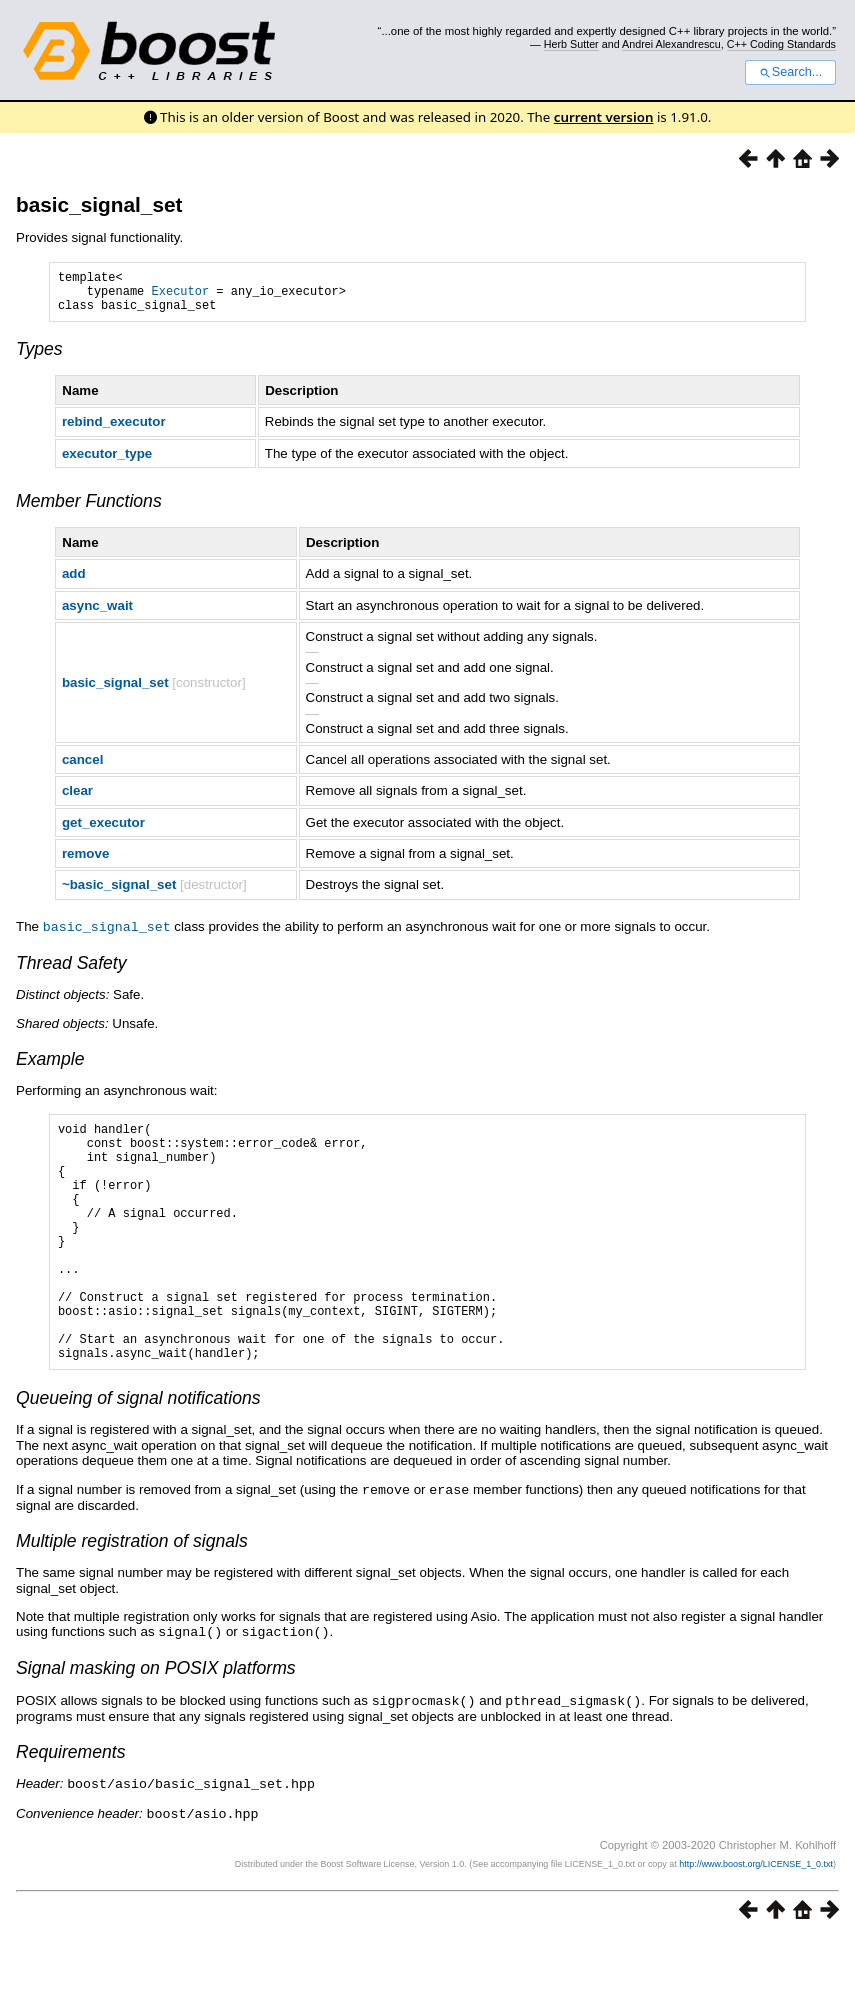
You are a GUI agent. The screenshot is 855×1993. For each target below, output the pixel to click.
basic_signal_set (99, 204)
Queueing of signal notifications (138, 1457)
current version (604, 117)
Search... (790, 72)
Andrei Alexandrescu (671, 44)
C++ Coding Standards (781, 44)
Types (39, 358)
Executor (181, 296)
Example (50, 1067)
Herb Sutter (571, 44)
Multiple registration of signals (132, 1599)
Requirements (71, 1808)
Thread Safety (71, 971)
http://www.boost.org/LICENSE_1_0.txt (756, 1918)
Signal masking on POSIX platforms (156, 1725)
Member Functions (89, 510)
